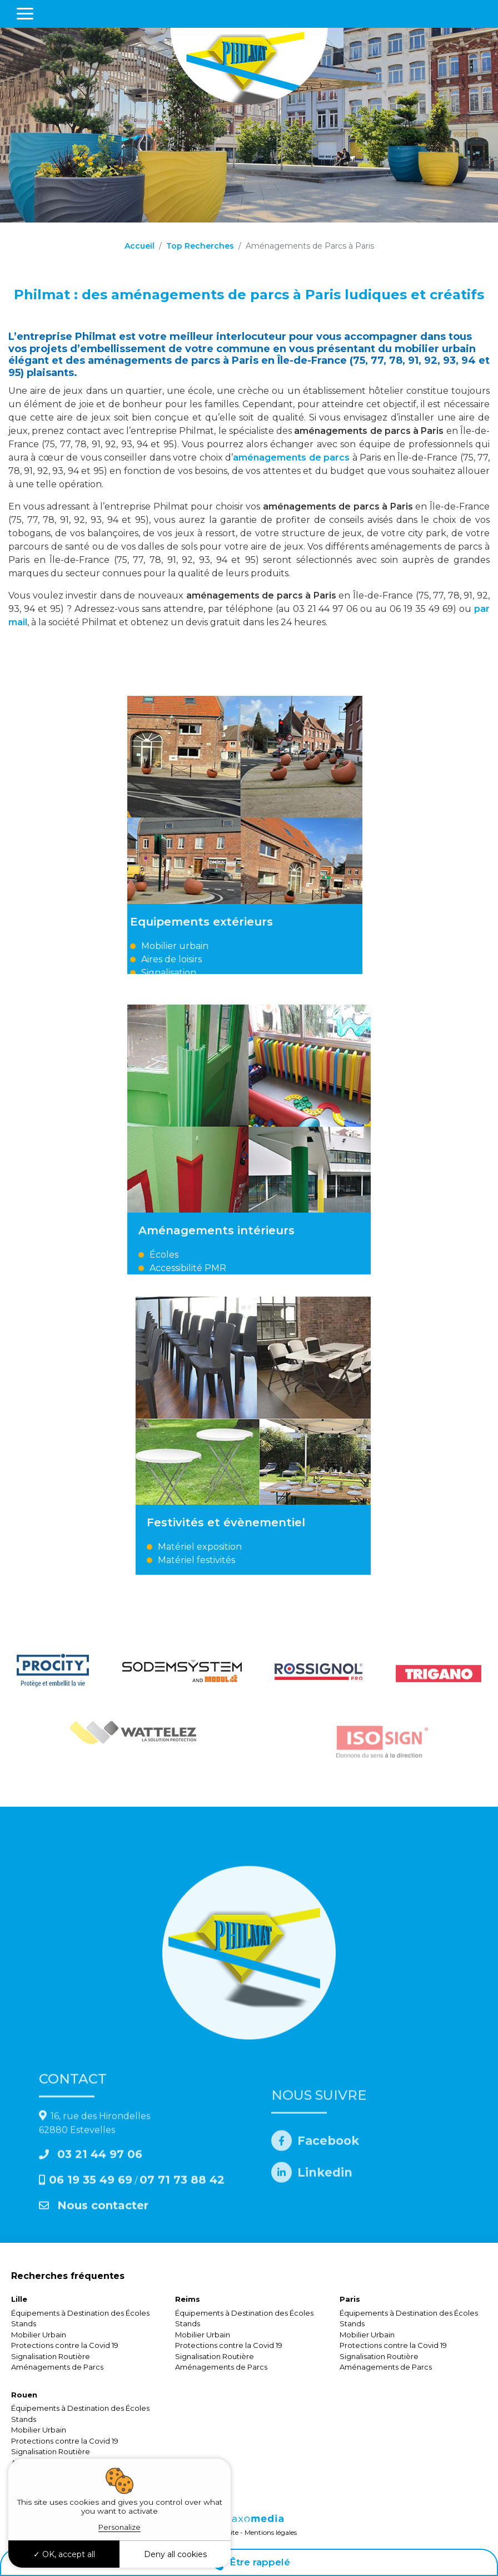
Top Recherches (200, 246)
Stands (23, 2323)
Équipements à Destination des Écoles (80, 2312)
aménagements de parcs (292, 457)
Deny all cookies (175, 2554)
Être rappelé (249, 2562)
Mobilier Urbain (38, 2334)
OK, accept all (64, 2554)
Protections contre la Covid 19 (64, 2345)
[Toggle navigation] (25, 14)
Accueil (139, 246)
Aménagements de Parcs (57, 2366)
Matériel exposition (310, 1546)
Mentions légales (271, 2532)
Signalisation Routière (50, 2356)
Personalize (119, 2527)
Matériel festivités (306, 1560)
